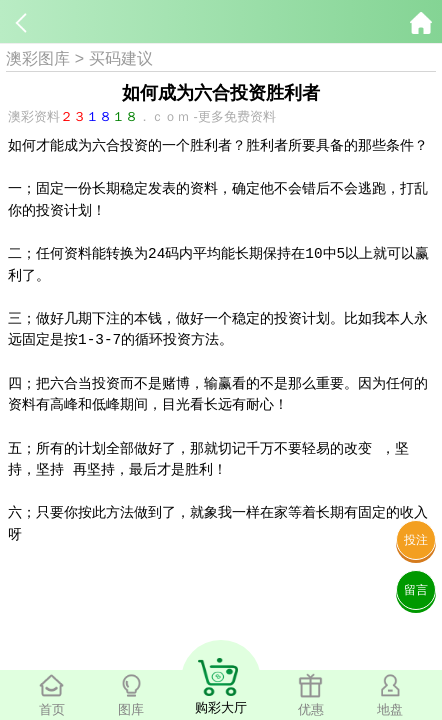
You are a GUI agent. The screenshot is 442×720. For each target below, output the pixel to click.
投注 (416, 540)
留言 (416, 590)
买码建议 (121, 58)
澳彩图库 (38, 58)
